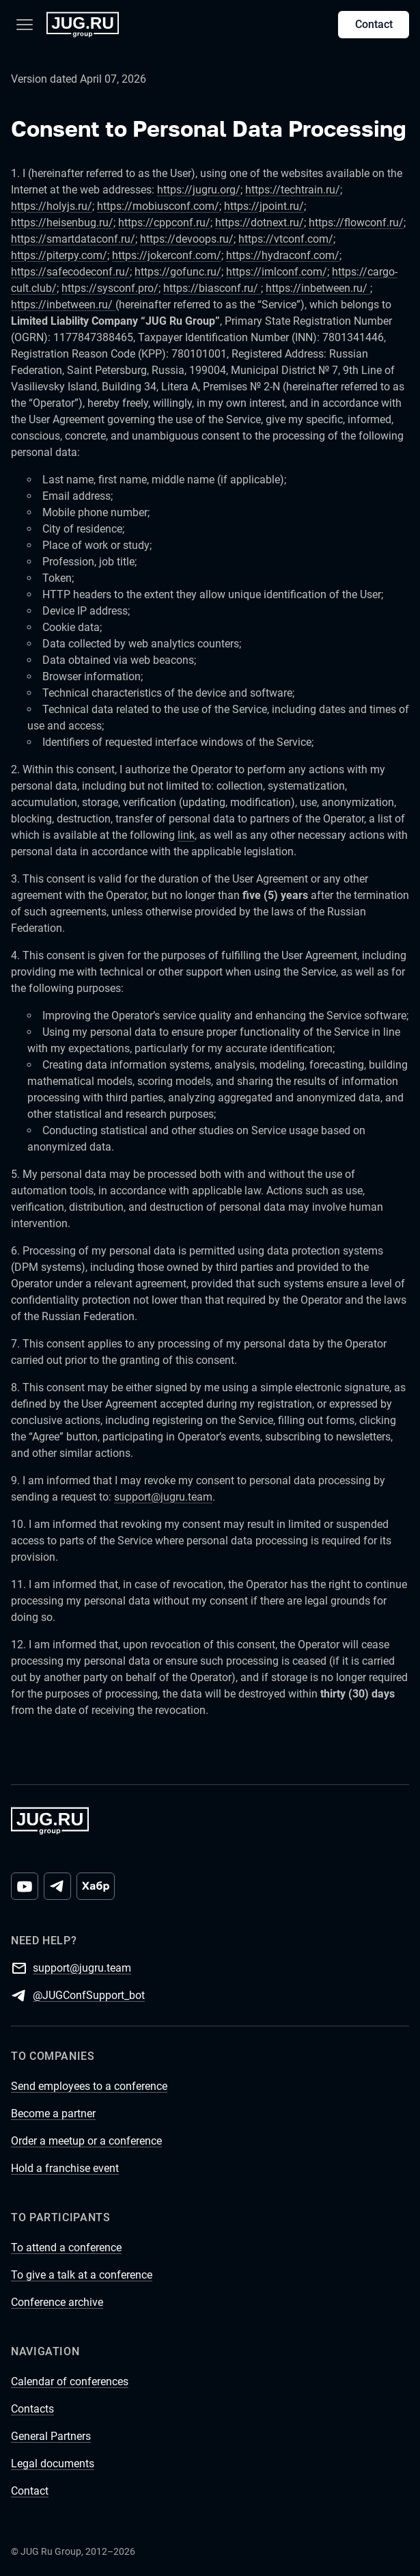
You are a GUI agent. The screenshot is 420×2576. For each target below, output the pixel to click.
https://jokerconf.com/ (166, 255)
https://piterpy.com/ (59, 255)
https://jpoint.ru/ (264, 206)
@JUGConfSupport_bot (89, 1994)
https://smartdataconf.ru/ (73, 238)
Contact (374, 24)
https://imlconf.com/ (276, 271)
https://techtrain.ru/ (292, 189)
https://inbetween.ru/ (318, 288)
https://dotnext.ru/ (259, 222)
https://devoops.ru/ (187, 238)
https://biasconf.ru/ (212, 288)
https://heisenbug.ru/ (62, 222)
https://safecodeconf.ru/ (70, 271)
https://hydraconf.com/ (282, 255)
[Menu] (24, 24)
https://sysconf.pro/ (109, 288)
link (186, 835)
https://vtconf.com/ (285, 238)
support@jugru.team (163, 1496)
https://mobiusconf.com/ (158, 206)
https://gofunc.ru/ (178, 271)
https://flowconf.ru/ (356, 222)
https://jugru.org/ (198, 189)
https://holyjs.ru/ (51, 206)
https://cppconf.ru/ (164, 222)
